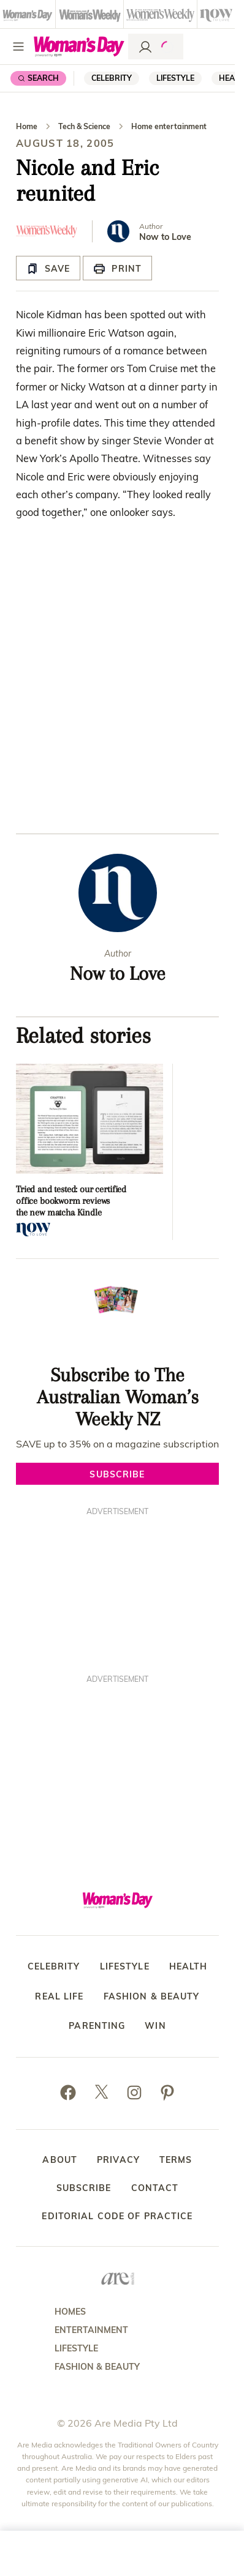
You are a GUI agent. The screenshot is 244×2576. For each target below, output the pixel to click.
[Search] (38, 78)
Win (155, 2026)
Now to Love (165, 237)
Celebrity (111, 78)
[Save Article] (48, 268)
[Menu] (18, 46)
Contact (155, 2188)
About (59, 2160)
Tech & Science (84, 126)
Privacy (118, 2160)
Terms (176, 2160)
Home (26, 126)
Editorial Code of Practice (117, 2216)
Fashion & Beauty (152, 1997)
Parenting (97, 2026)
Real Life (59, 1997)
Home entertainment (169, 126)
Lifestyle (175, 78)
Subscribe (84, 2188)
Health (188, 1967)
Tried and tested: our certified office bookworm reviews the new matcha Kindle (71, 1201)
